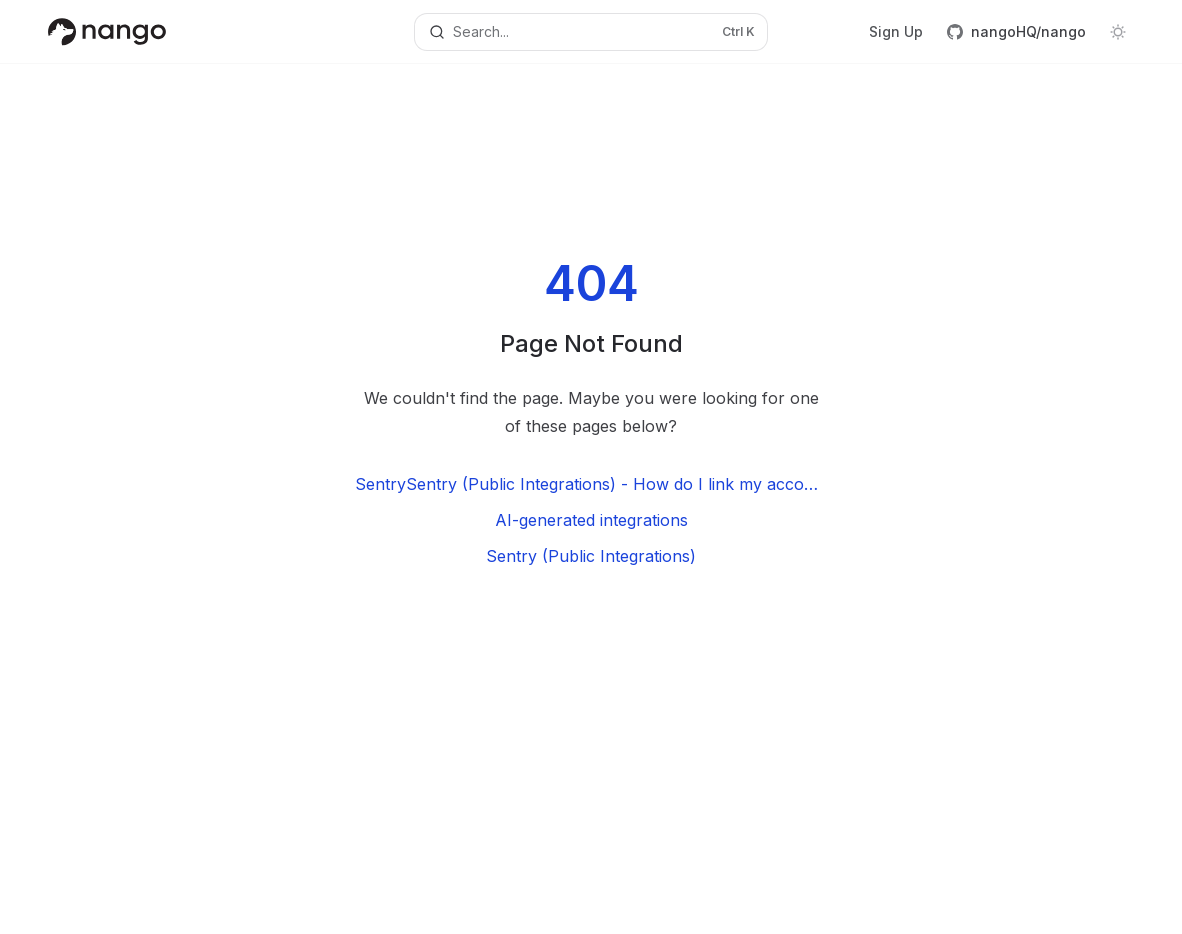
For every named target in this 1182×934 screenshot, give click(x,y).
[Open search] (590, 32)
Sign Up (896, 31)
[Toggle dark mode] (1118, 32)
